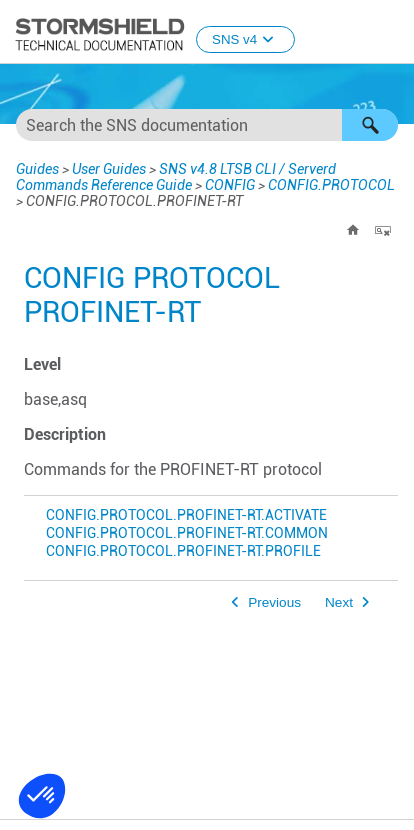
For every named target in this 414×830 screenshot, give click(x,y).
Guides (37, 169)
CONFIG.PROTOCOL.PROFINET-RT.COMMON (187, 533)
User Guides (109, 169)
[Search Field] (207, 125)
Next (339, 602)
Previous (274, 602)
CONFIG (230, 185)
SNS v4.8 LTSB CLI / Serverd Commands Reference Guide (176, 177)
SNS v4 (245, 39)
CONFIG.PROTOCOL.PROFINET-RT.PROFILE (183, 551)
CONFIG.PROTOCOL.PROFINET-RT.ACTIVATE (186, 515)
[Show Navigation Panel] (390, 33)
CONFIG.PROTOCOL (331, 185)
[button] (370, 125)
